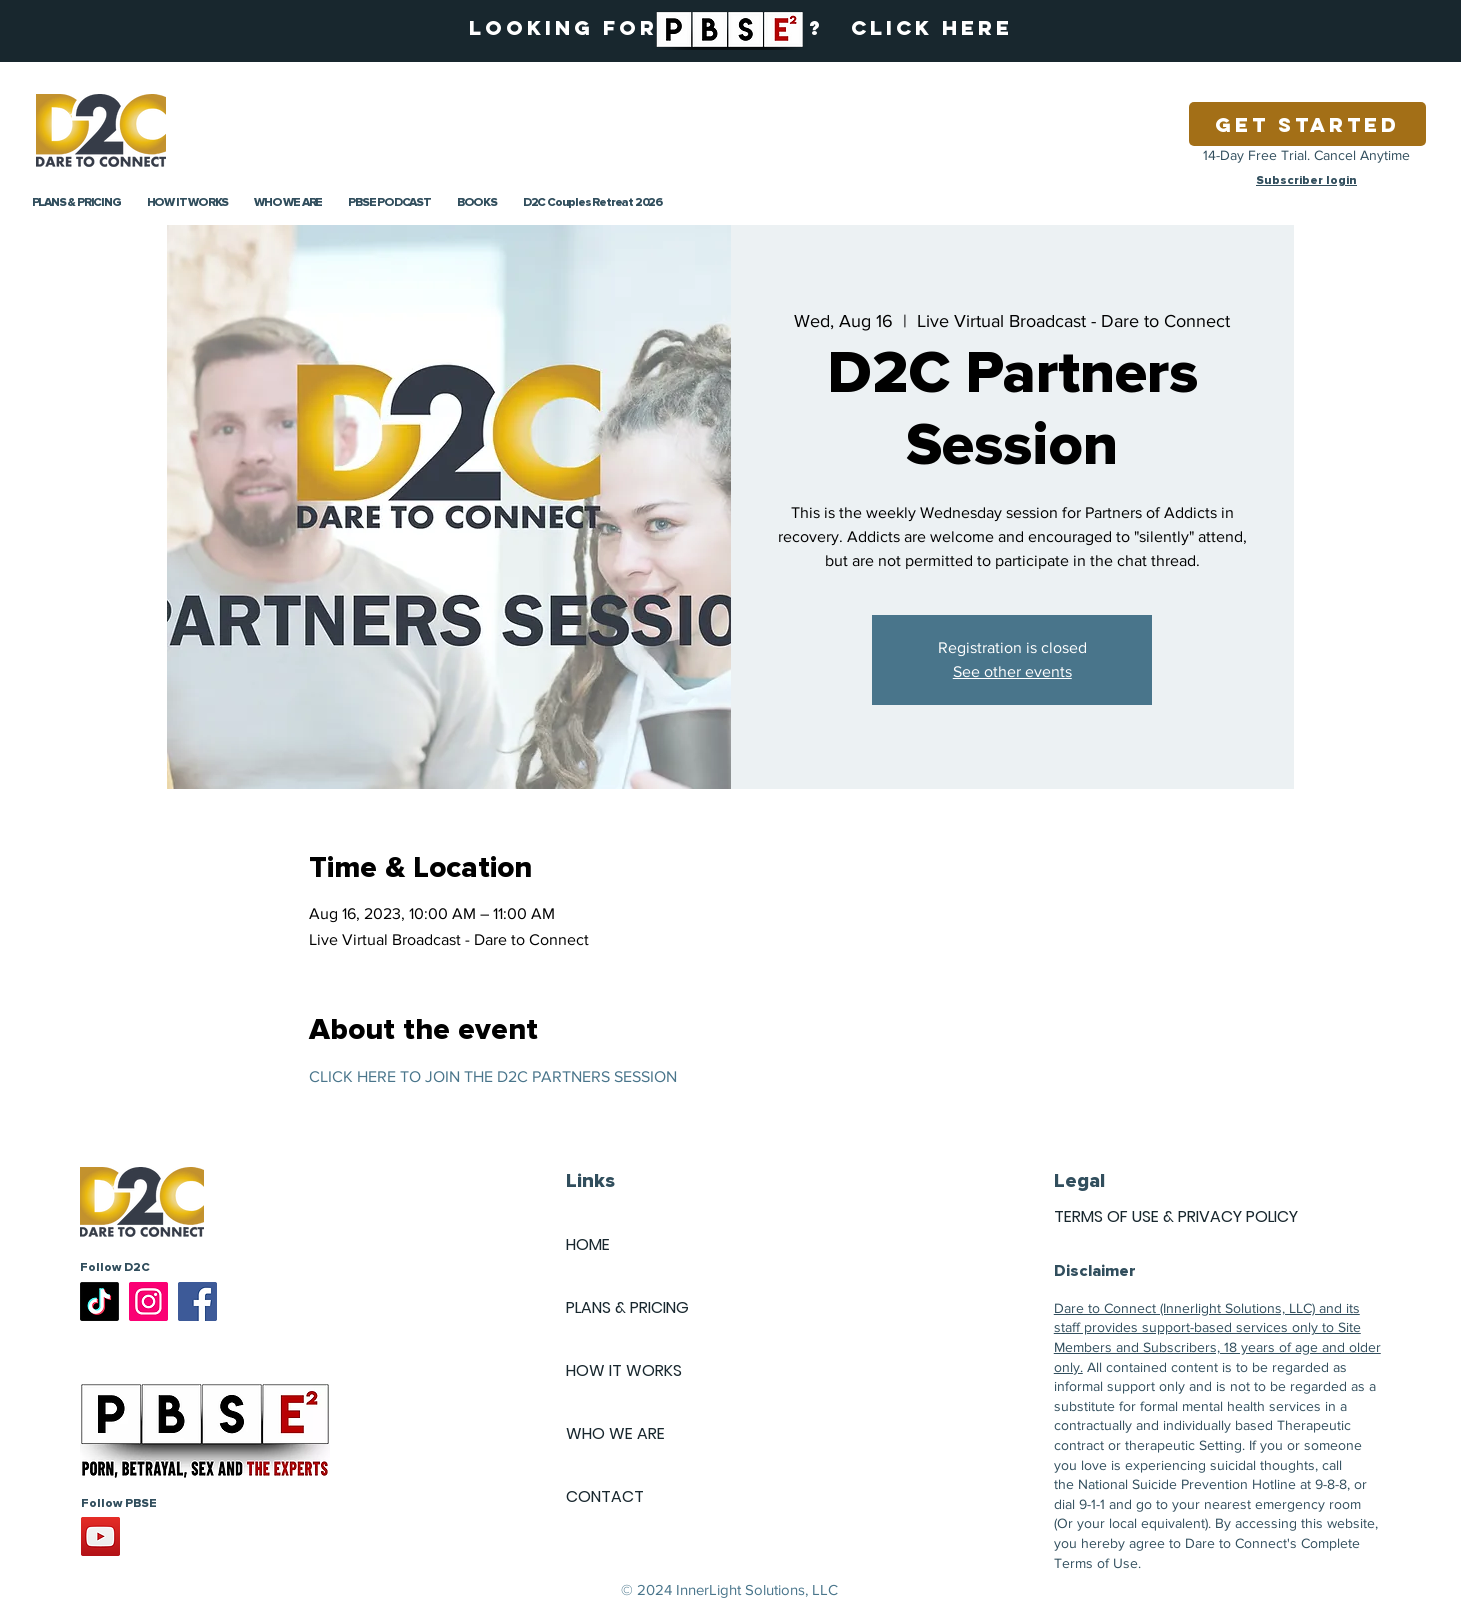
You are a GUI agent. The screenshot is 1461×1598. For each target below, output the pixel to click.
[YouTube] (100, 1536)
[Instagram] (148, 1301)
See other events (1012, 671)
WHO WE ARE (615, 1433)
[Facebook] (197, 1301)
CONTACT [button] (605, 1496)
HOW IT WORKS (624, 1370)
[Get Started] (1307, 124)
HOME (588, 1244)
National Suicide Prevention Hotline (1187, 1484)
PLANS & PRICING (627, 1307)
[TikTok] (99, 1301)
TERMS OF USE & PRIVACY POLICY (1176, 1216)
